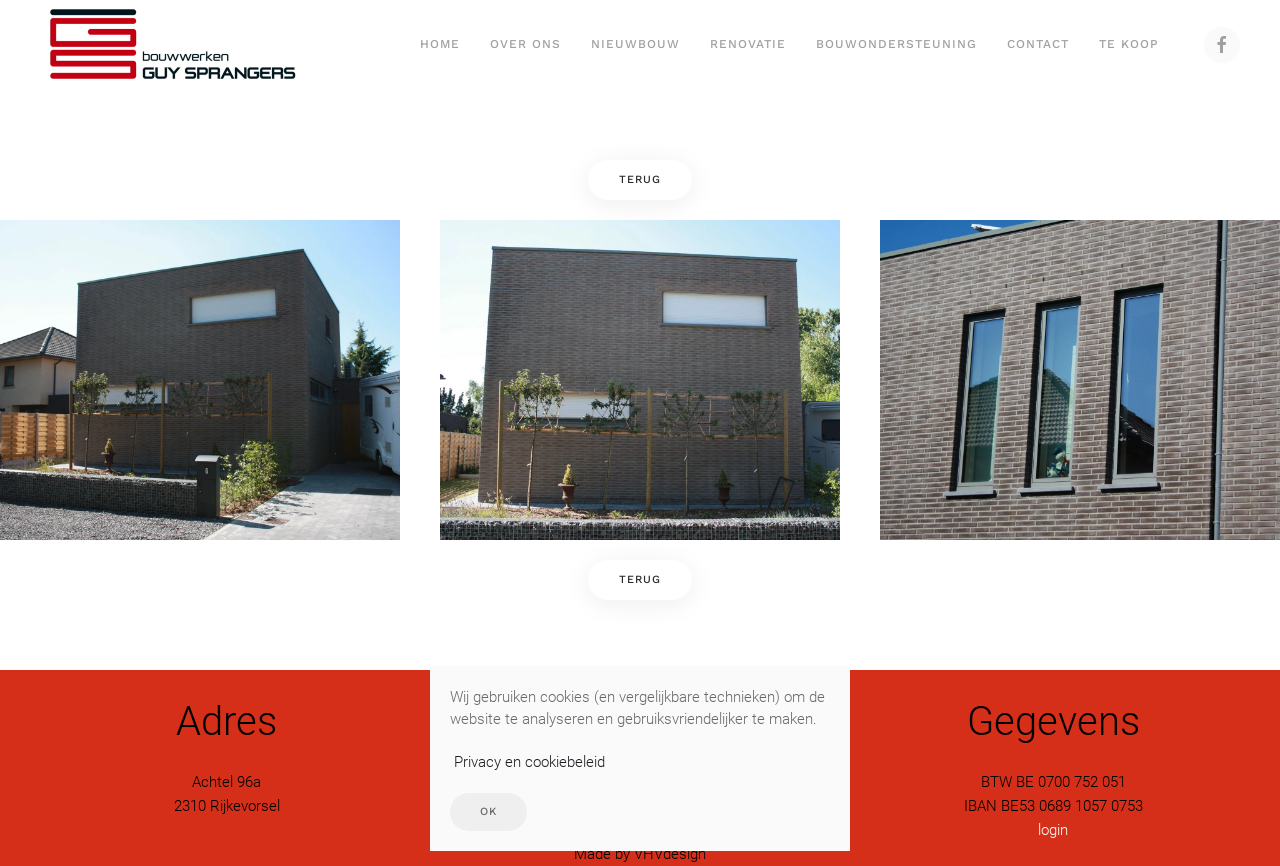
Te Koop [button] (1129, 44)
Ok (488, 811)
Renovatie (748, 44)
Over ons (525, 44)
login (1053, 830)
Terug (640, 179)
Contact (1038, 44)
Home (440, 44)
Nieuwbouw (635, 44)
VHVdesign (670, 854)
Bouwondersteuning (896, 44)
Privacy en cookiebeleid (529, 762)
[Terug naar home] (171, 45)
